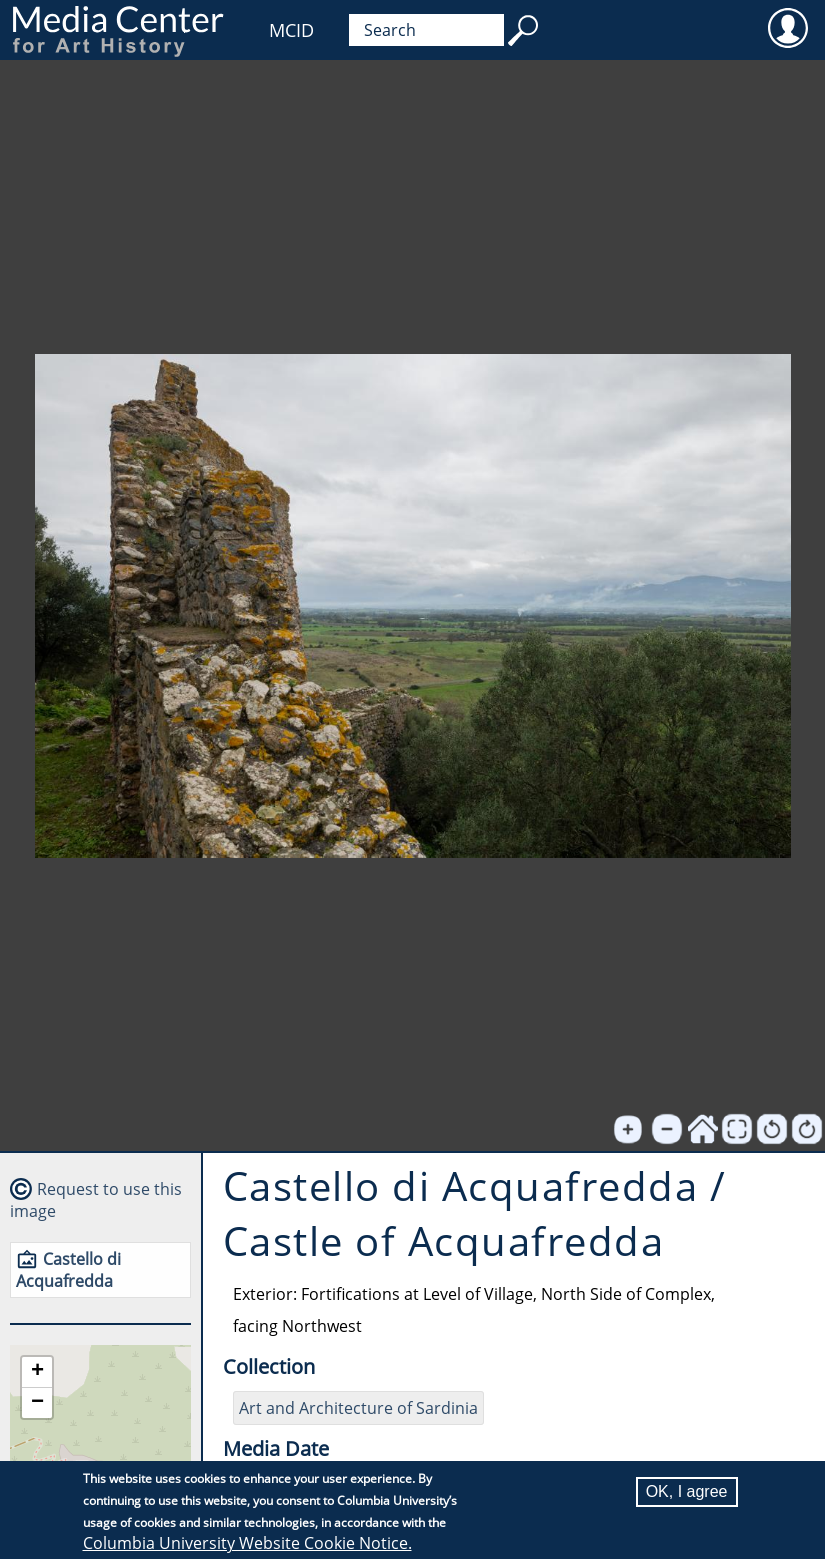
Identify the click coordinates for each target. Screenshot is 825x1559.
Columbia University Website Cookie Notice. (247, 1543)
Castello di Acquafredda (68, 1270)
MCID (291, 30)
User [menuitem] (787, 27)
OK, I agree (687, 1491)
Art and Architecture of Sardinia (358, 1408)
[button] (37, 1372)
